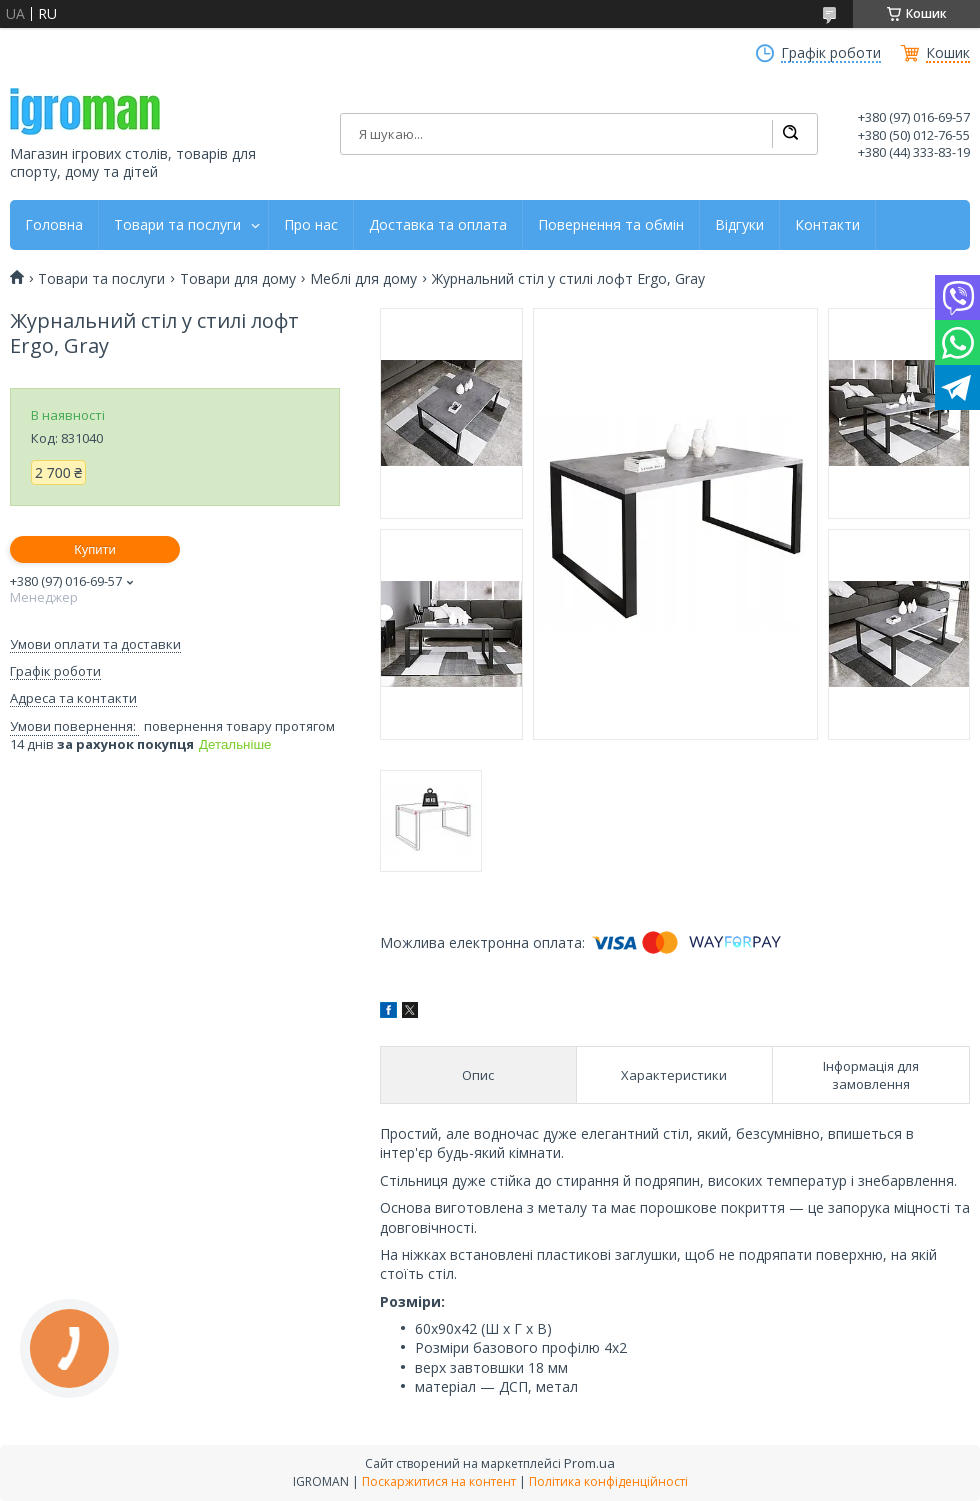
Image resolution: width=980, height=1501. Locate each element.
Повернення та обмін (611, 225)
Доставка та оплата (438, 225)
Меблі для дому (363, 279)
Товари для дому (238, 279)
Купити (95, 549)
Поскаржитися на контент (439, 1481)
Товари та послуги (177, 225)
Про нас (311, 225)
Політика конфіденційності (608, 1481)
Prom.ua (589, 1463)
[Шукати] (790, 134)
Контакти (827, 225)
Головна (54, 225)
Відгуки (739, 225)
